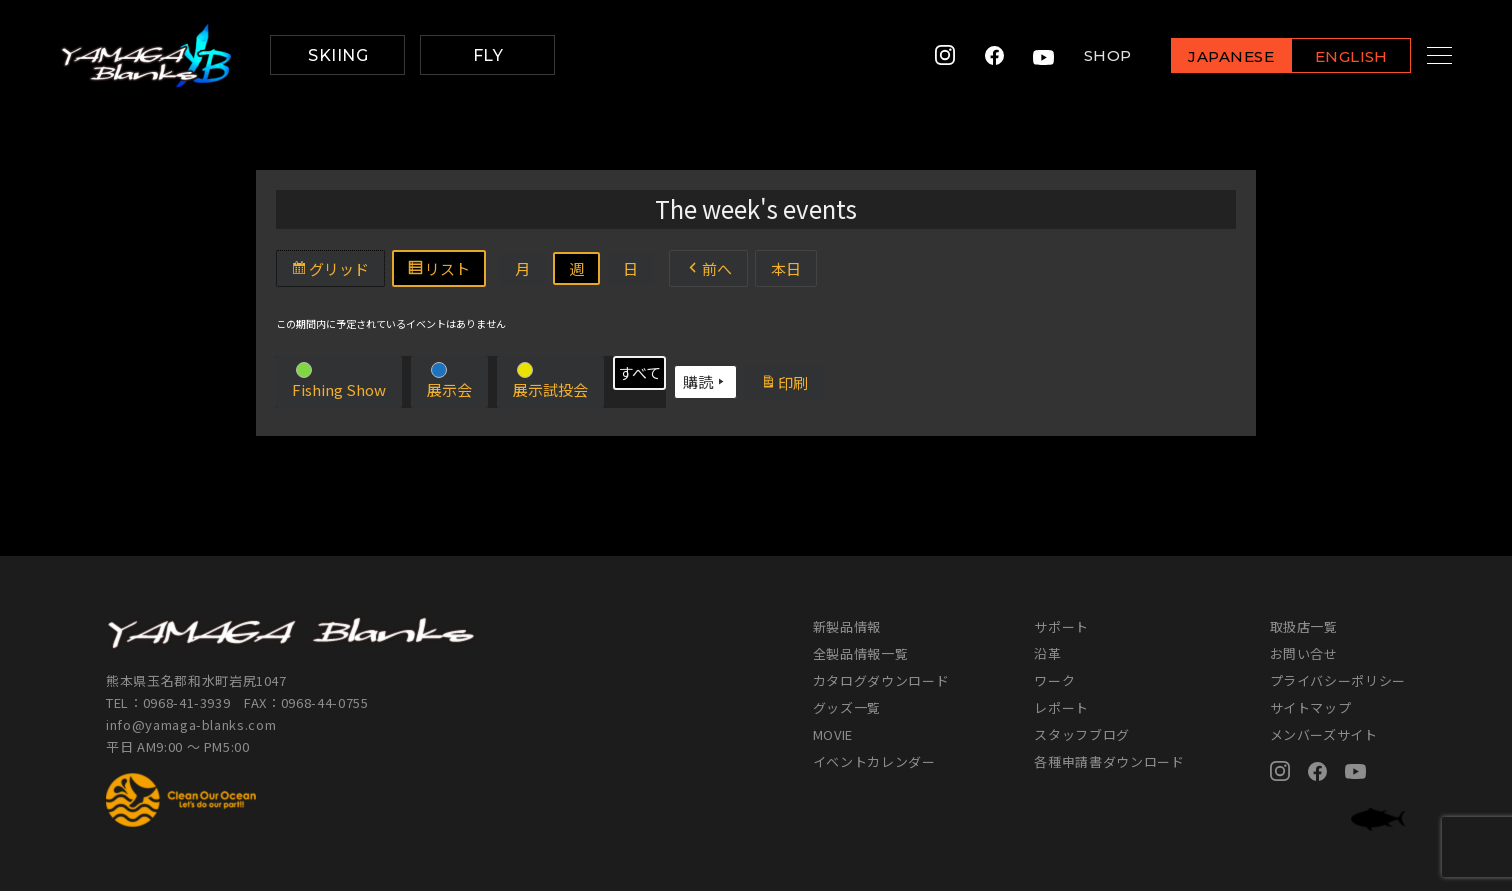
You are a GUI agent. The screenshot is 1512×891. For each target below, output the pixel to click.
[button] (339, 382)
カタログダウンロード (881, 680)
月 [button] (522, 268)
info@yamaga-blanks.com (191, 724)
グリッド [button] (337, 271)
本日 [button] (786, 268)
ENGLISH (1327, 56)
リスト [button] (446, 271)
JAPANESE (1207, 56)
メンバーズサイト (1324, 734)
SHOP (1084, 55)
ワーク (1054, 680)
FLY (488, 55)
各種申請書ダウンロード (1109, 761)
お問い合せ (1304, 653)
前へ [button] (708, 268)
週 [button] (576, 268)
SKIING (338, 55)
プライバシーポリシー (1338, 680)
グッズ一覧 (847, 707)
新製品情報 (847, 626)
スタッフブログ (1082, 734)
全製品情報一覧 (861, 653)
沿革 (1047, 653)
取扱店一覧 (1304, 626)
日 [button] (630, 268)
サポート (1061, 626)
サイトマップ (1311, 707)
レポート (1061, 707)
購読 (705, 382)
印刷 (791, 385)
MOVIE (833, 734)
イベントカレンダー (874, 761)
